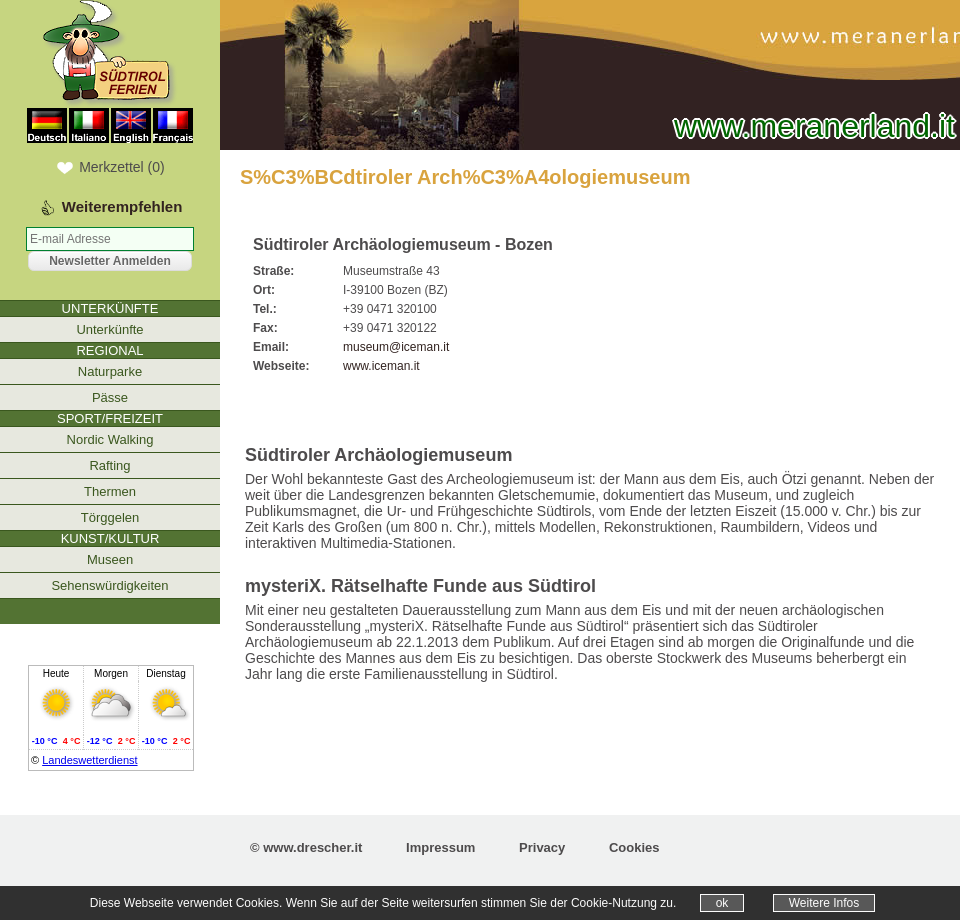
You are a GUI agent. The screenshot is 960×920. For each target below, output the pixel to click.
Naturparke (110, 371)
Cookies (634, 847)
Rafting (109, 465)
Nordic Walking (110, 439)
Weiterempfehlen (122, 206)
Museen (110, 559)
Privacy (542, 847)
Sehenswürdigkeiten (109, 585)
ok (722, 903)
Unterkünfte (109, 329)
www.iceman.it (381, 366)
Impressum (440, 847)
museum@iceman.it (396, 347)
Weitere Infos (824, 903)
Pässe (110, 397)
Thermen (110, 491)
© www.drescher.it (306, 847)
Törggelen (110, 517)
